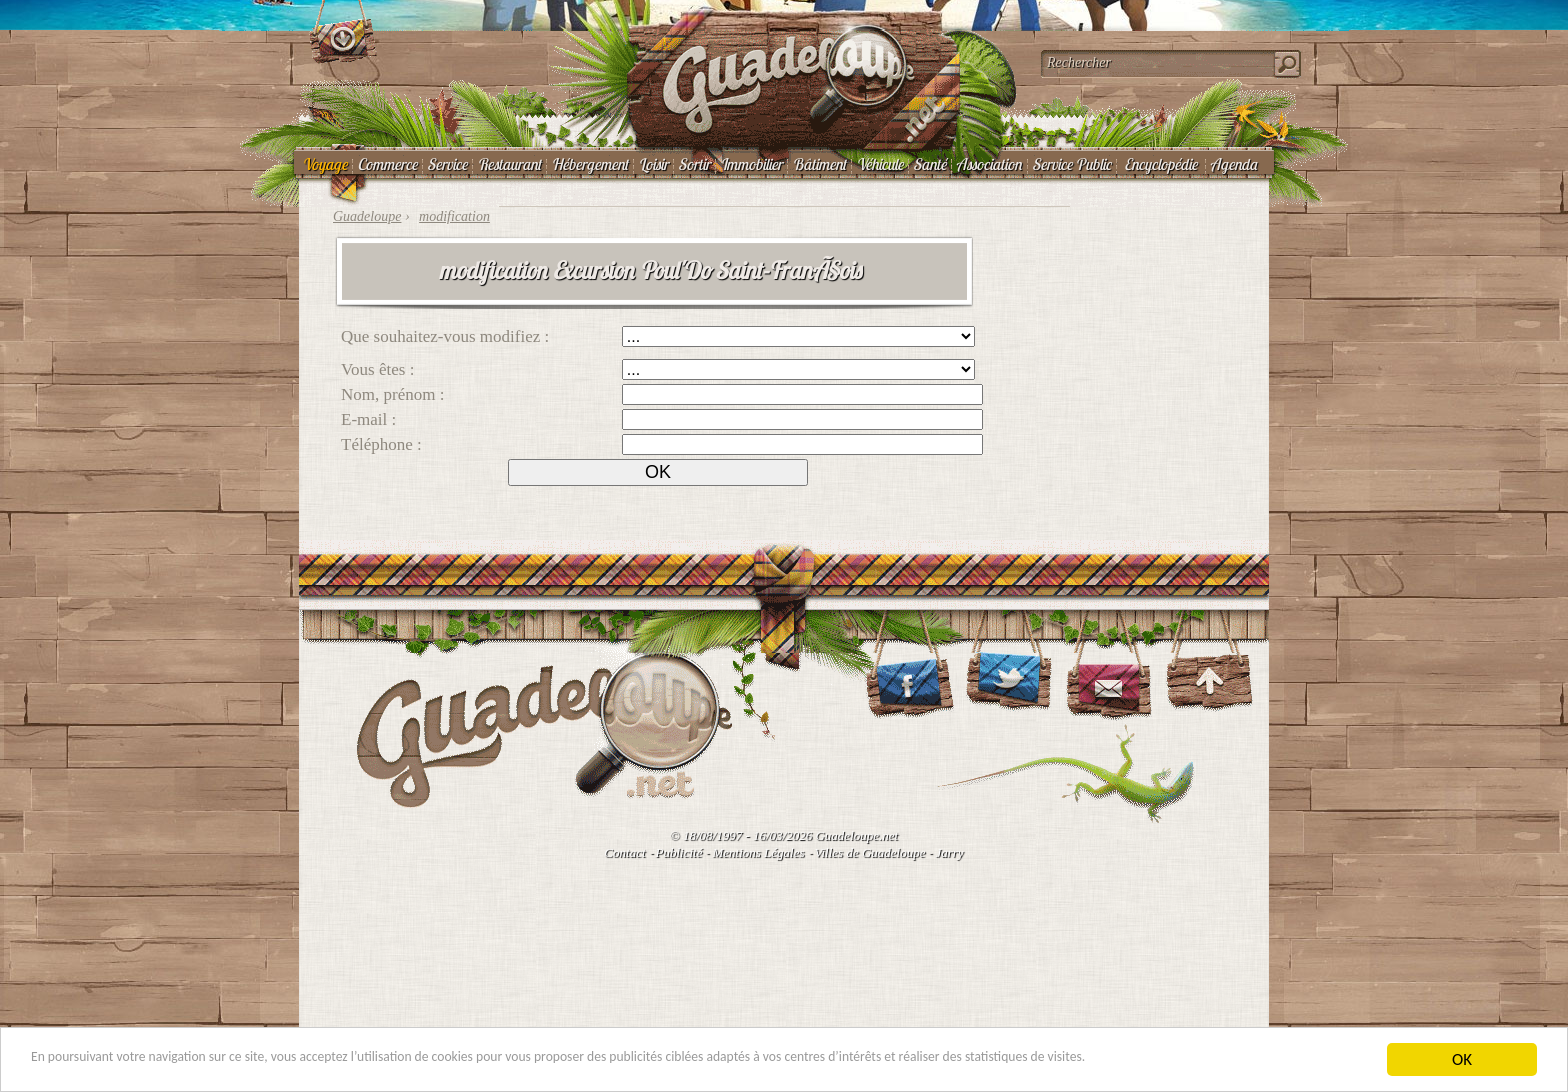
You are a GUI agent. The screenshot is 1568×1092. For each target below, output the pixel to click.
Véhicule (879, 164)
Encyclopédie (1160, 164)
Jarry (949, 852)
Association (989, 164)
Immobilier (751, 164)
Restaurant (509, 164)
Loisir (653, 164)
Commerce (387, 164)
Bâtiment (819, 164)
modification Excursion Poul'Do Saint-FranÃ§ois (649, 270)
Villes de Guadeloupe (870, 852)
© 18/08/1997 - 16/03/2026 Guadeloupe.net (784, 835)
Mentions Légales (758, 852)
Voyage (324, 164)
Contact (624, 852)
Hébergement (589, 164)
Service (447, 164)
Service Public (1071, 164)
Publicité (679, 852)
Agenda (1233, 164)
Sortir (694, 164)
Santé (929, 164)
